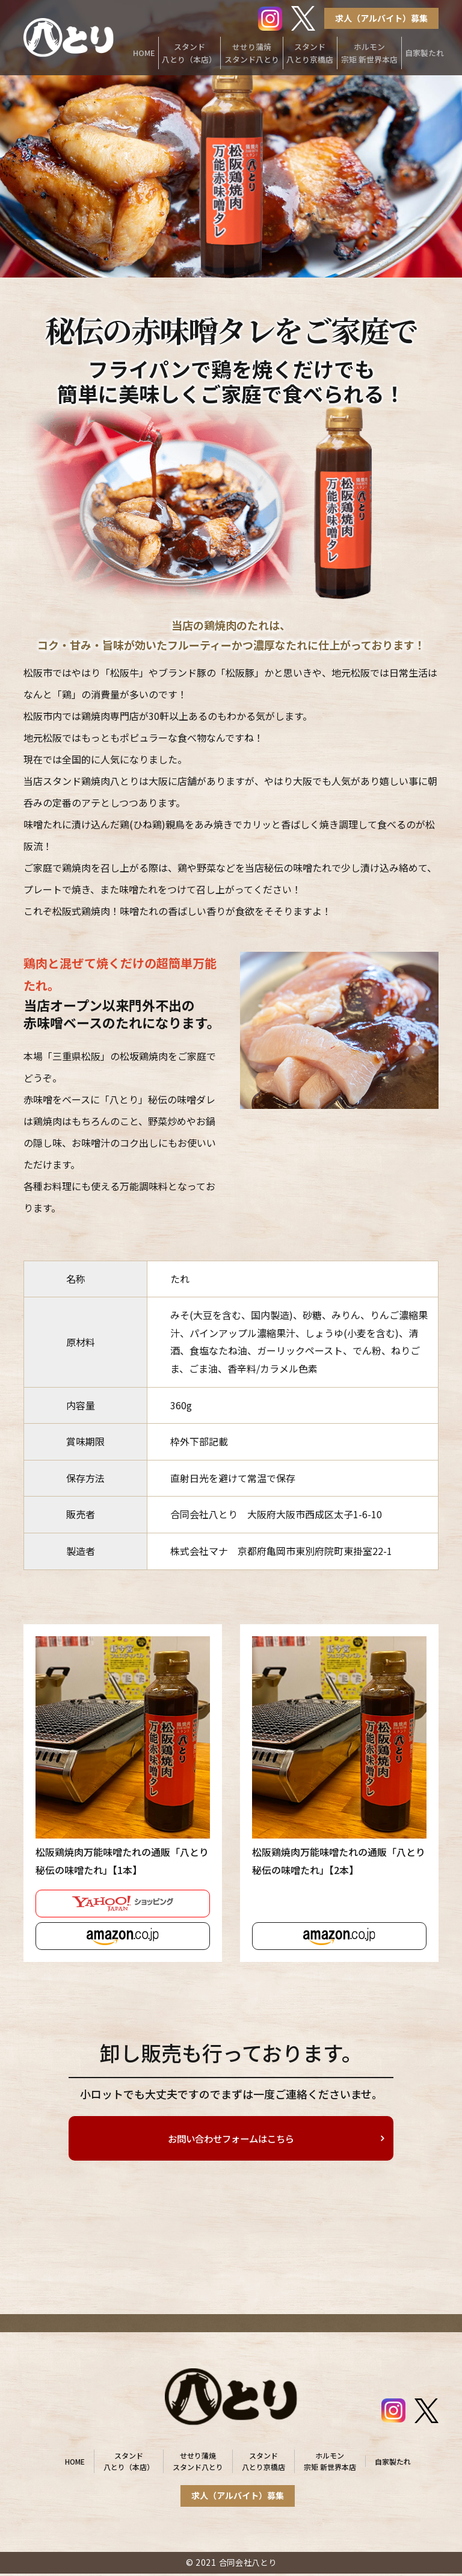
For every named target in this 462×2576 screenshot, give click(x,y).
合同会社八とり (248, 2565)
